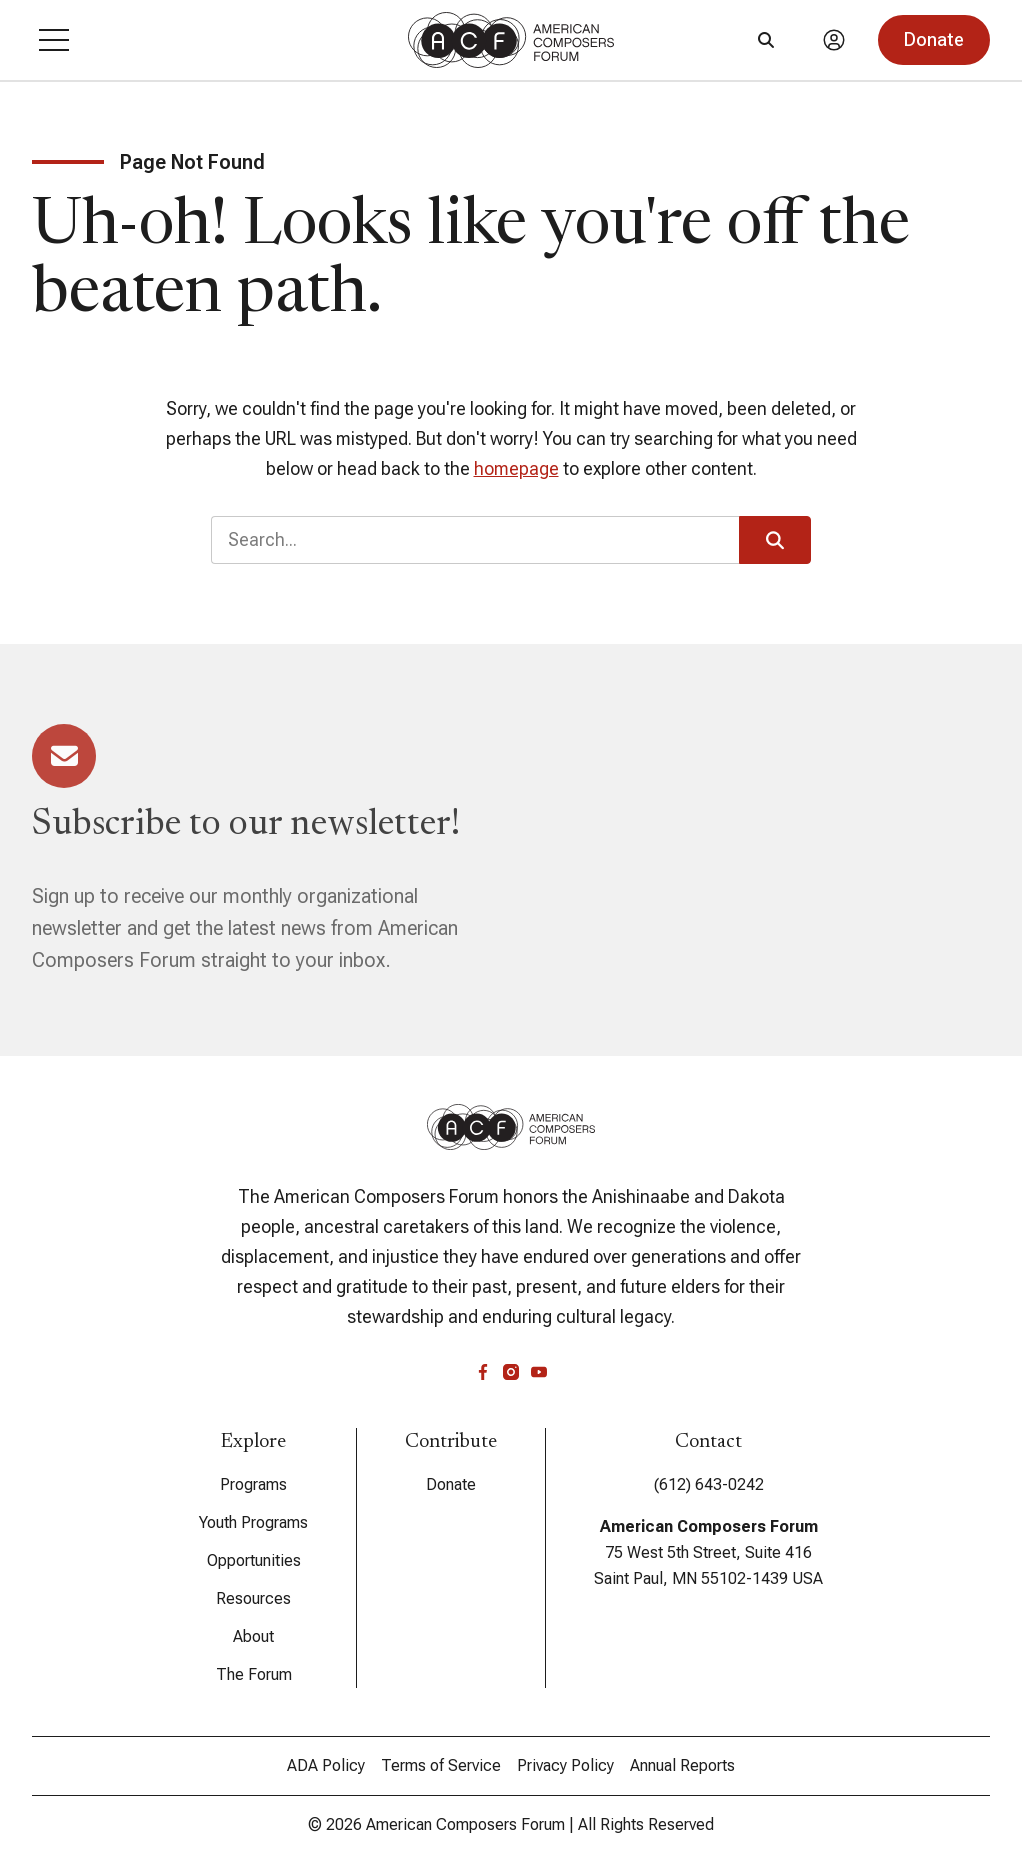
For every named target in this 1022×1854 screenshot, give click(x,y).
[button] (54, 40)
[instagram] (511, 1372)
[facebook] (483, 1372)
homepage (516, 468)
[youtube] (539, 1372)
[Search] (766, 40)
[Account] (834, 40)
